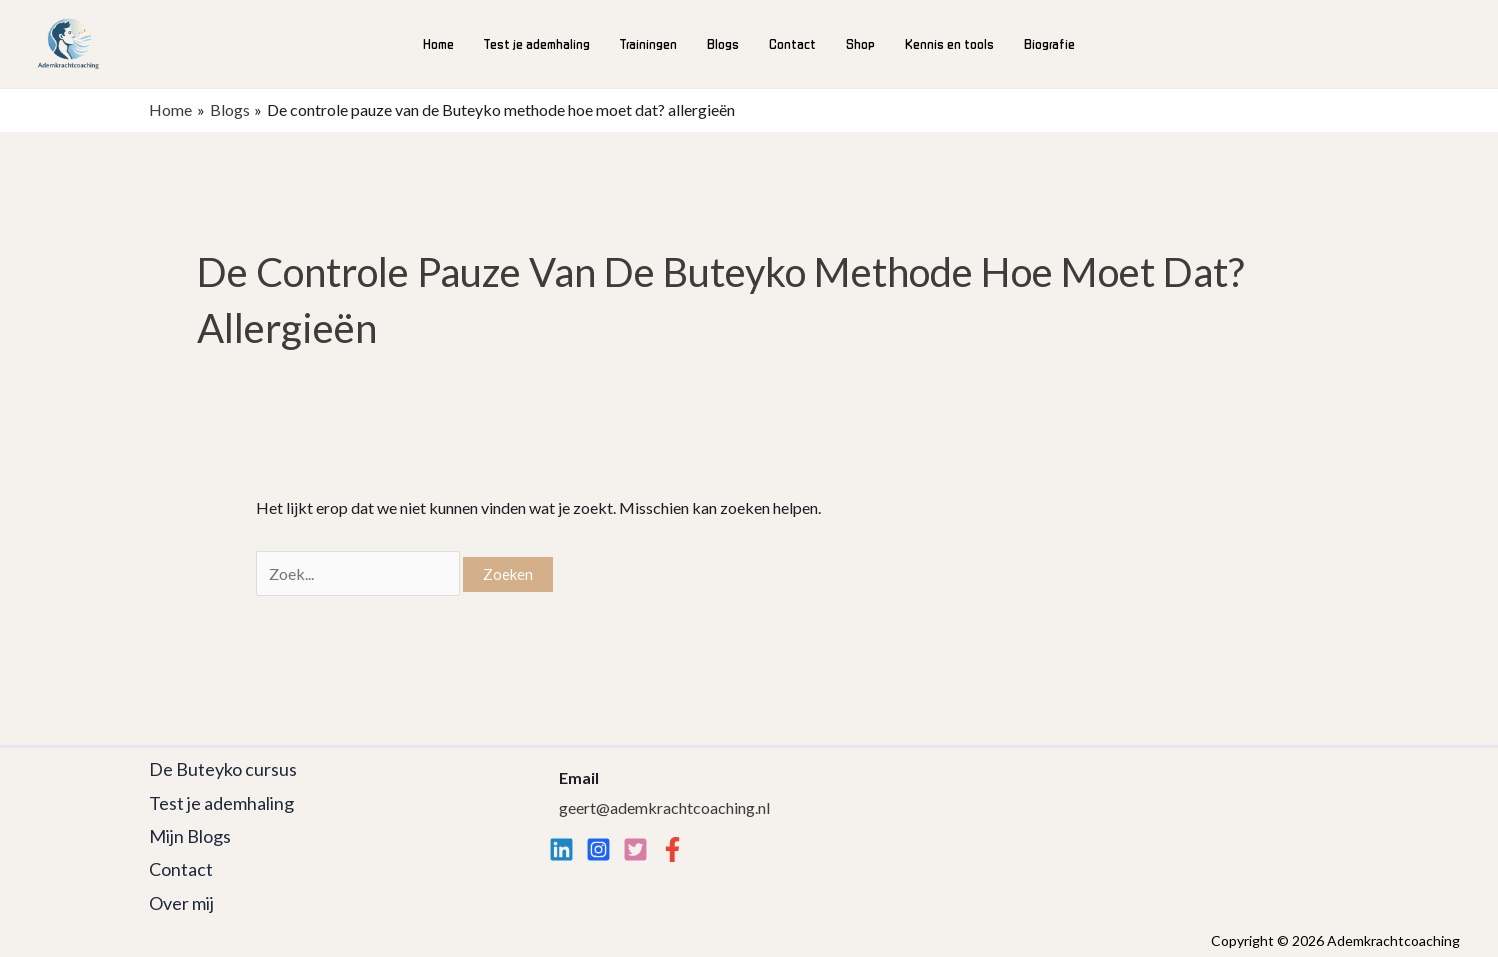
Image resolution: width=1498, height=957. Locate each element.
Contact (792, 43)
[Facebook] (672, 849)
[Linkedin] (561, 849)
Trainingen (648, 43)
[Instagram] (598, 849)
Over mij (181, 903)
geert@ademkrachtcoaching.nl (664, 807)
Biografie (1049, 43)
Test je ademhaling (537, 43)
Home (438, 43)
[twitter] (635, 849)
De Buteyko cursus (223, 769)
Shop (860, 43)
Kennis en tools (949, 43)
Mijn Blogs (190, 836)
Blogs (723, 43)
